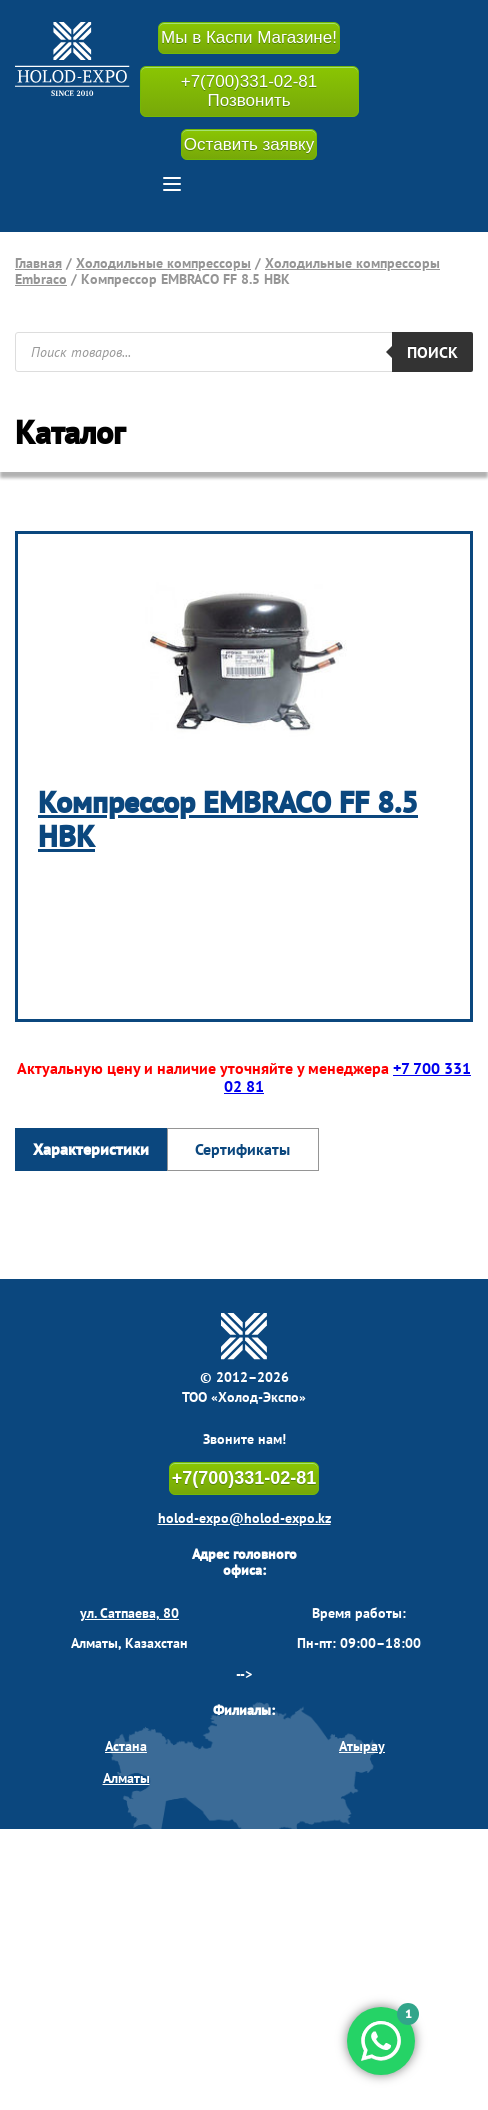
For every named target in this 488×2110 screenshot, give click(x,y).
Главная (38, 263)
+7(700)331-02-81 (244, 1478)
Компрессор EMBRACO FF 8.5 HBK (228, 819)
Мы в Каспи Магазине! (249, 37)
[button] (172, 184)
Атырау (362, 1746)
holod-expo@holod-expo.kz (244, 1518)
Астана (126, 1746)
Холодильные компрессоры (163, 263)
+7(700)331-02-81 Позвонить (249, 91)
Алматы (126, 1778)
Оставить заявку (249, 144)
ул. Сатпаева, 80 (129, 1613)
